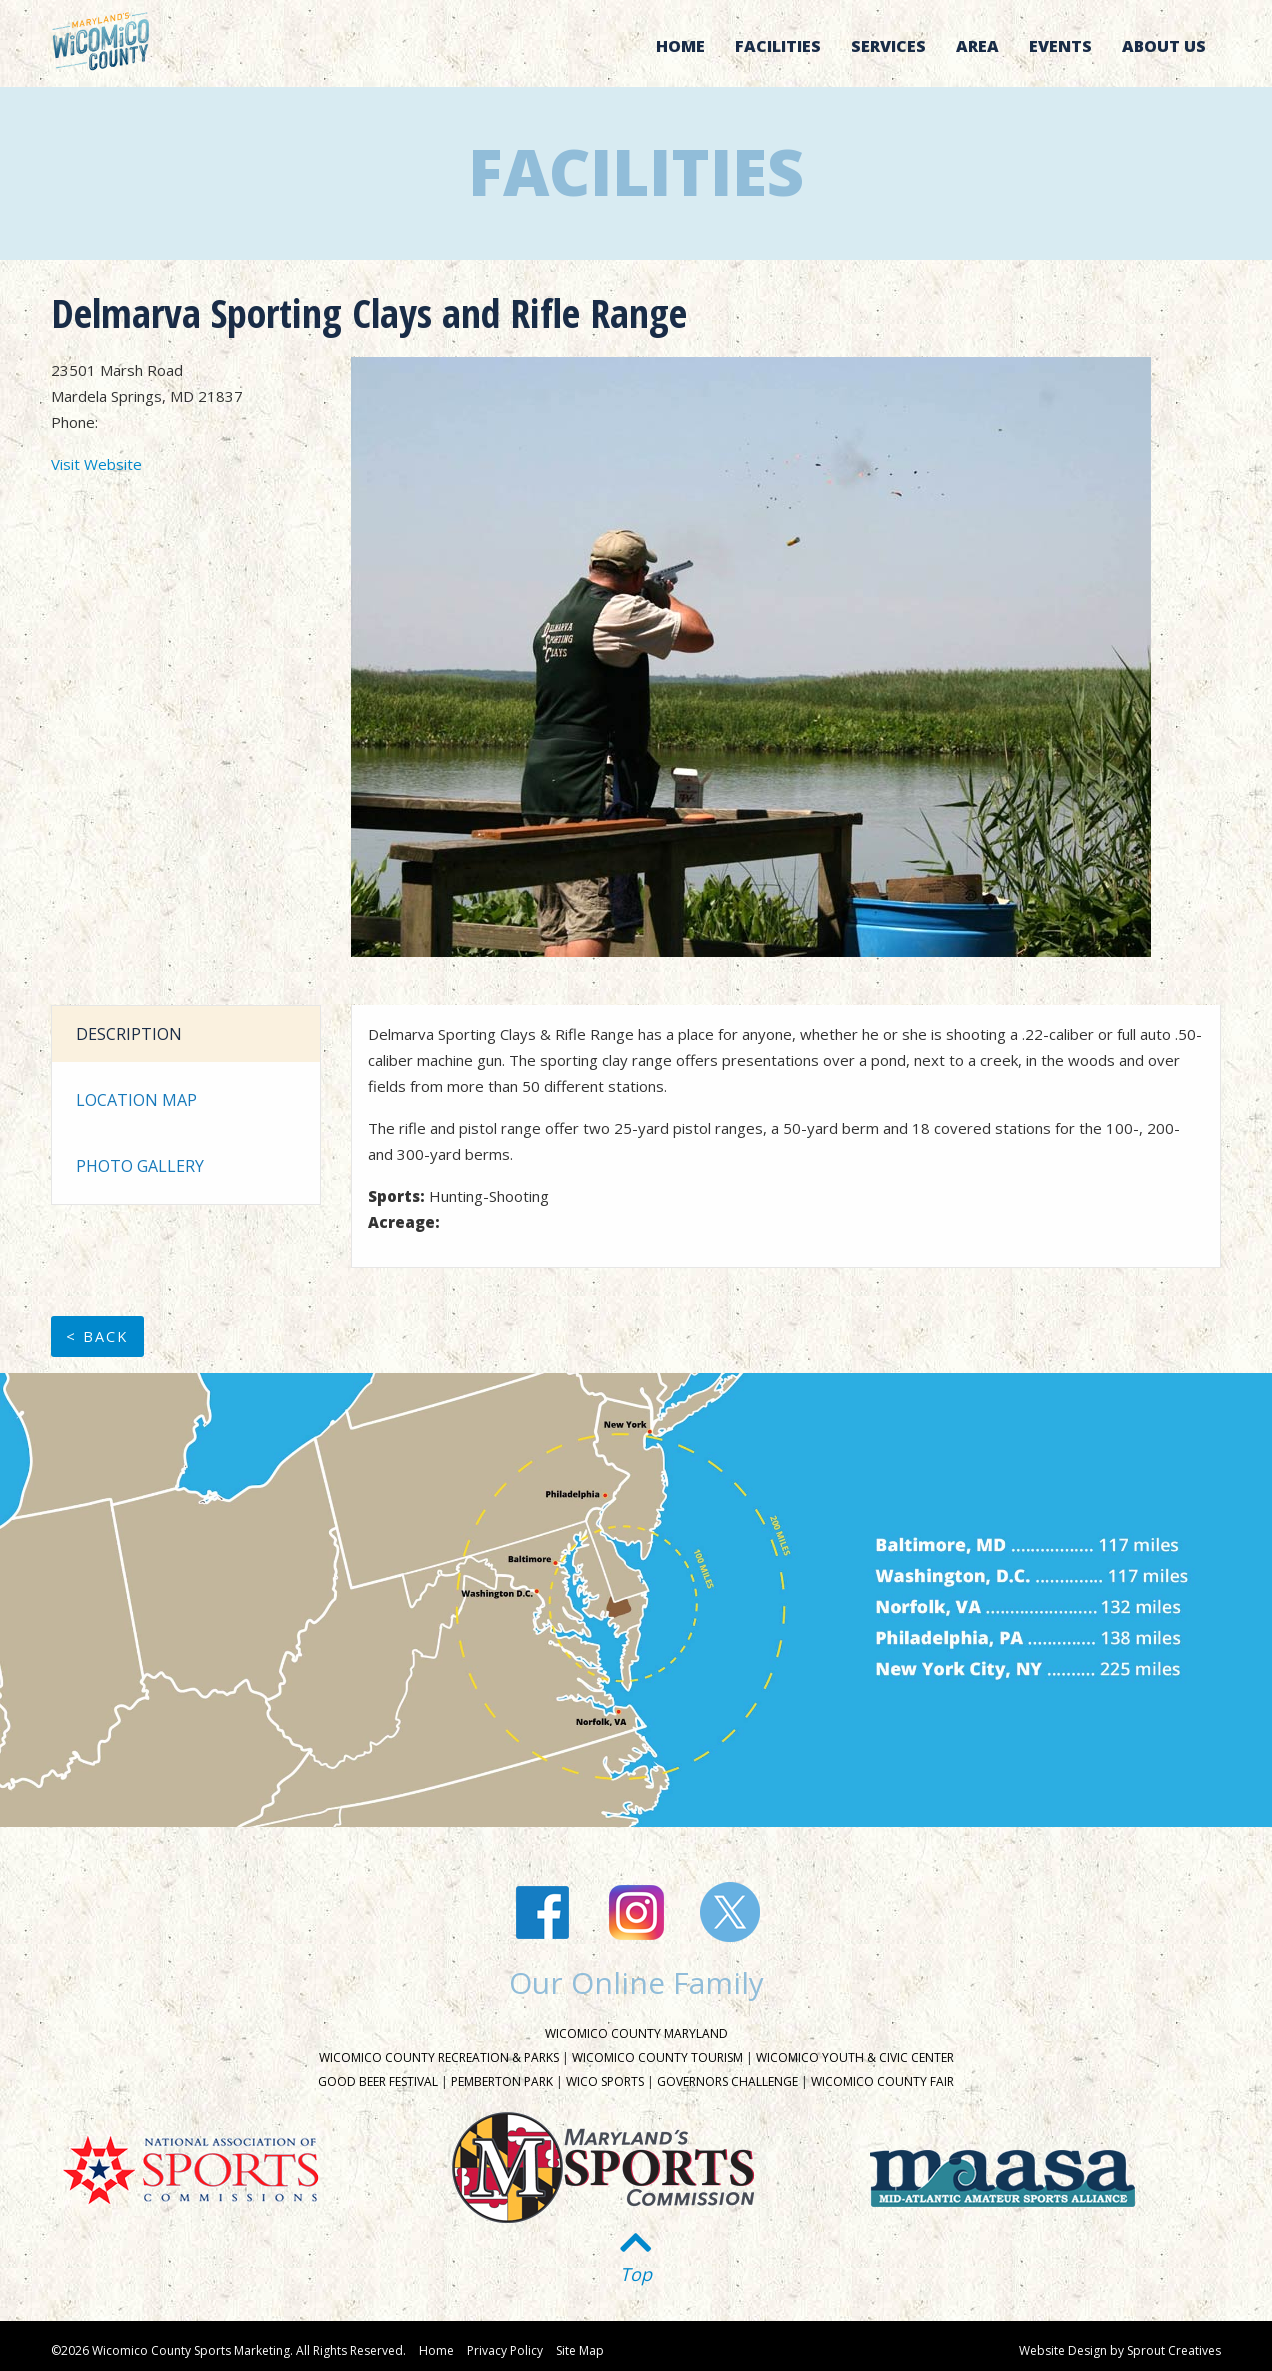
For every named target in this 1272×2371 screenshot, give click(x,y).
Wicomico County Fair (882, 2081)
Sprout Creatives (1174, 2350)
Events (1060, 46)
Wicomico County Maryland (636, 2033)
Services (888, 46)
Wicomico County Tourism (657, 2057)
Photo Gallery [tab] (140, 1166)
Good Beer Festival (378, 2081)
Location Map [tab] (136, 1100)
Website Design (1063, 2350)
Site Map (580, 2350)
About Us (1164, 46)
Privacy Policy (505, 2350)
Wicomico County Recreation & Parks (439, 2057)
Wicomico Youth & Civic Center (855, 2057)
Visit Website (96, 464)
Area (977, 46)
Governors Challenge (727, 2081)
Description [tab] (129, 1034)
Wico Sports (605, 2081)
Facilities (778, 46)
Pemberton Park (502, 2081)
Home (680, 46)
